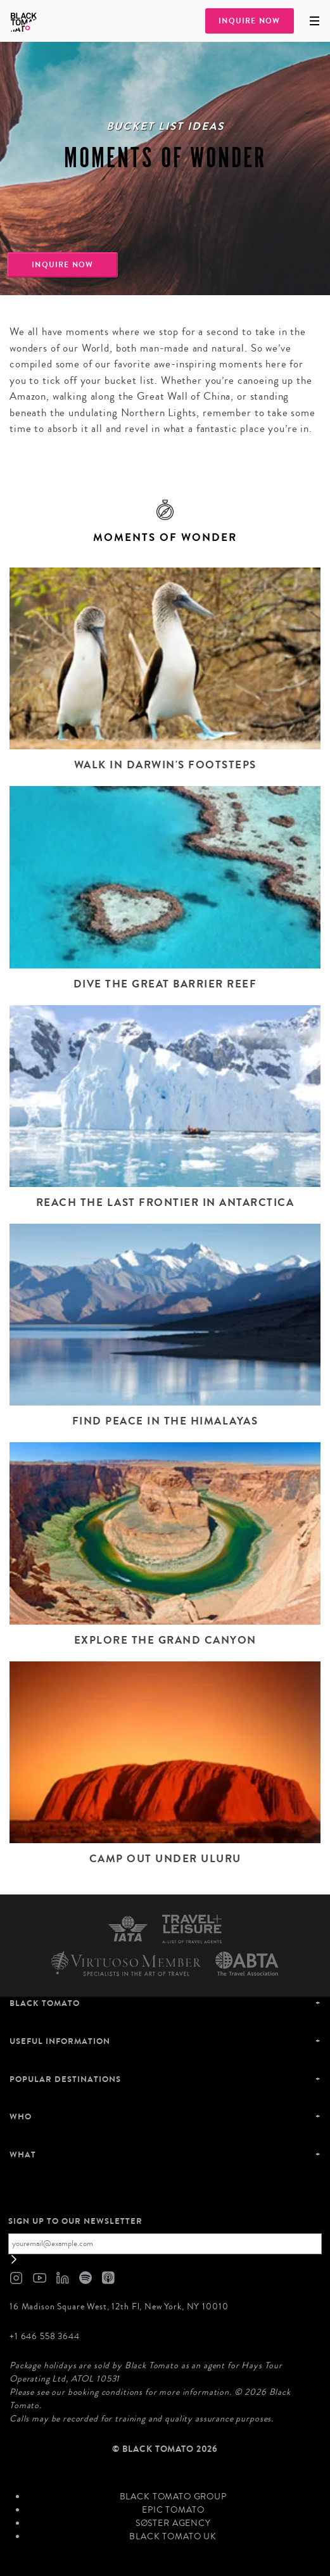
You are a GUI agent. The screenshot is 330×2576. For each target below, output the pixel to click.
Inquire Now (249, 21)
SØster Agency (173, 2523)
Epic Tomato (173, 2510)
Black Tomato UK (173, 2536)
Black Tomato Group (173, 2496)
